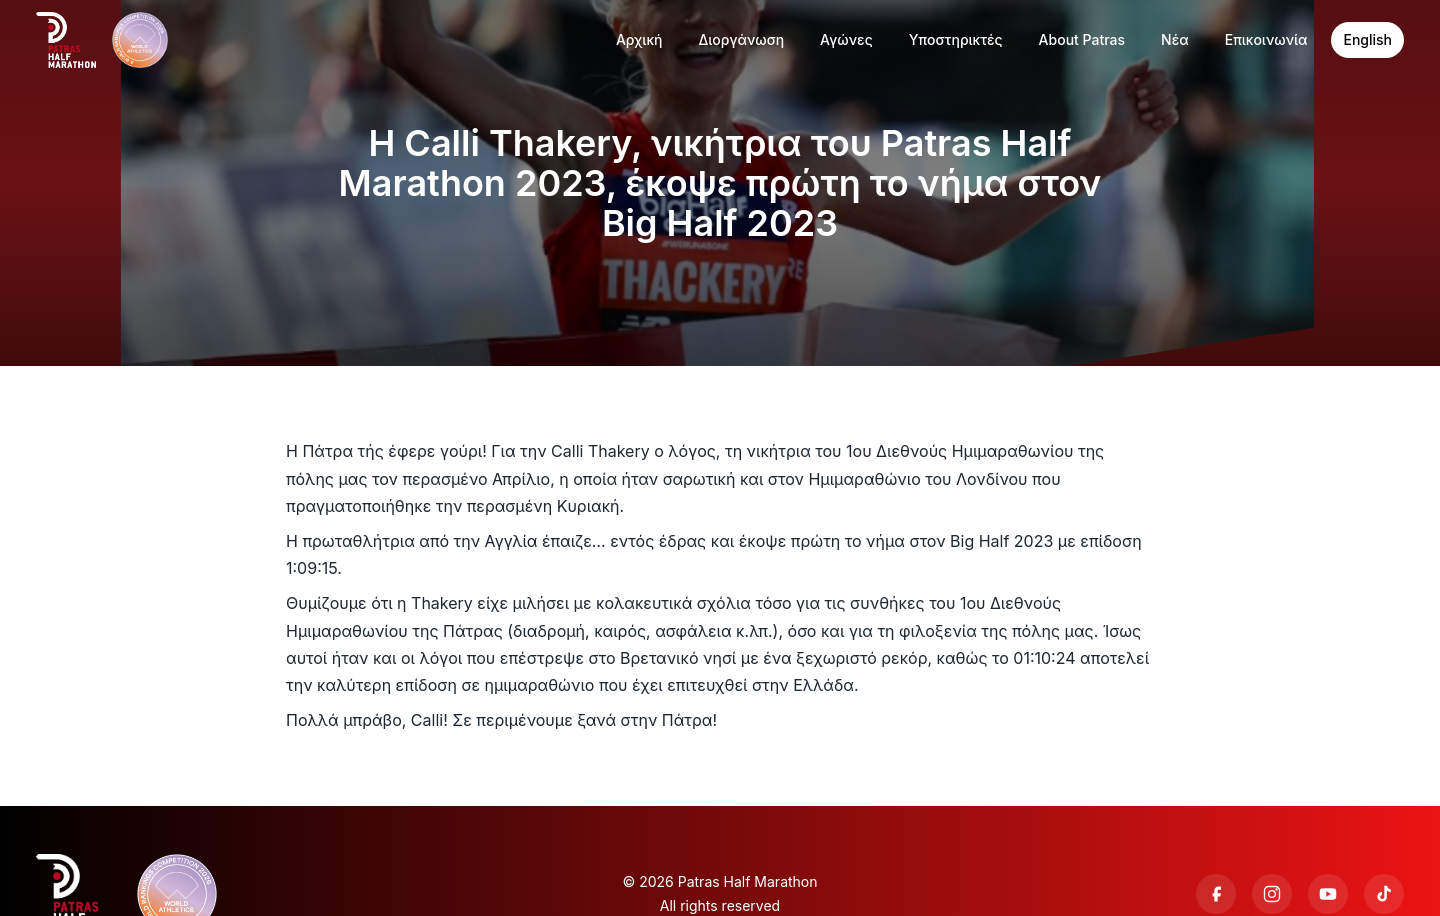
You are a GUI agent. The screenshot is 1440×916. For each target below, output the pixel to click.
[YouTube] (1328, 894)
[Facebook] (1216, 894)
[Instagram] (1272, 894)
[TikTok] (1384, 894)
